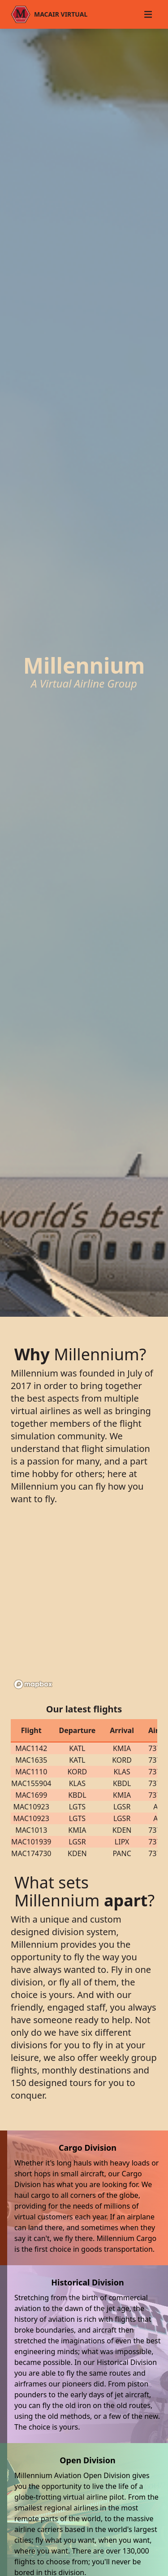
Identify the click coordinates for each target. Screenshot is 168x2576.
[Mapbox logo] (33, 1684)
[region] (84, 1606)
